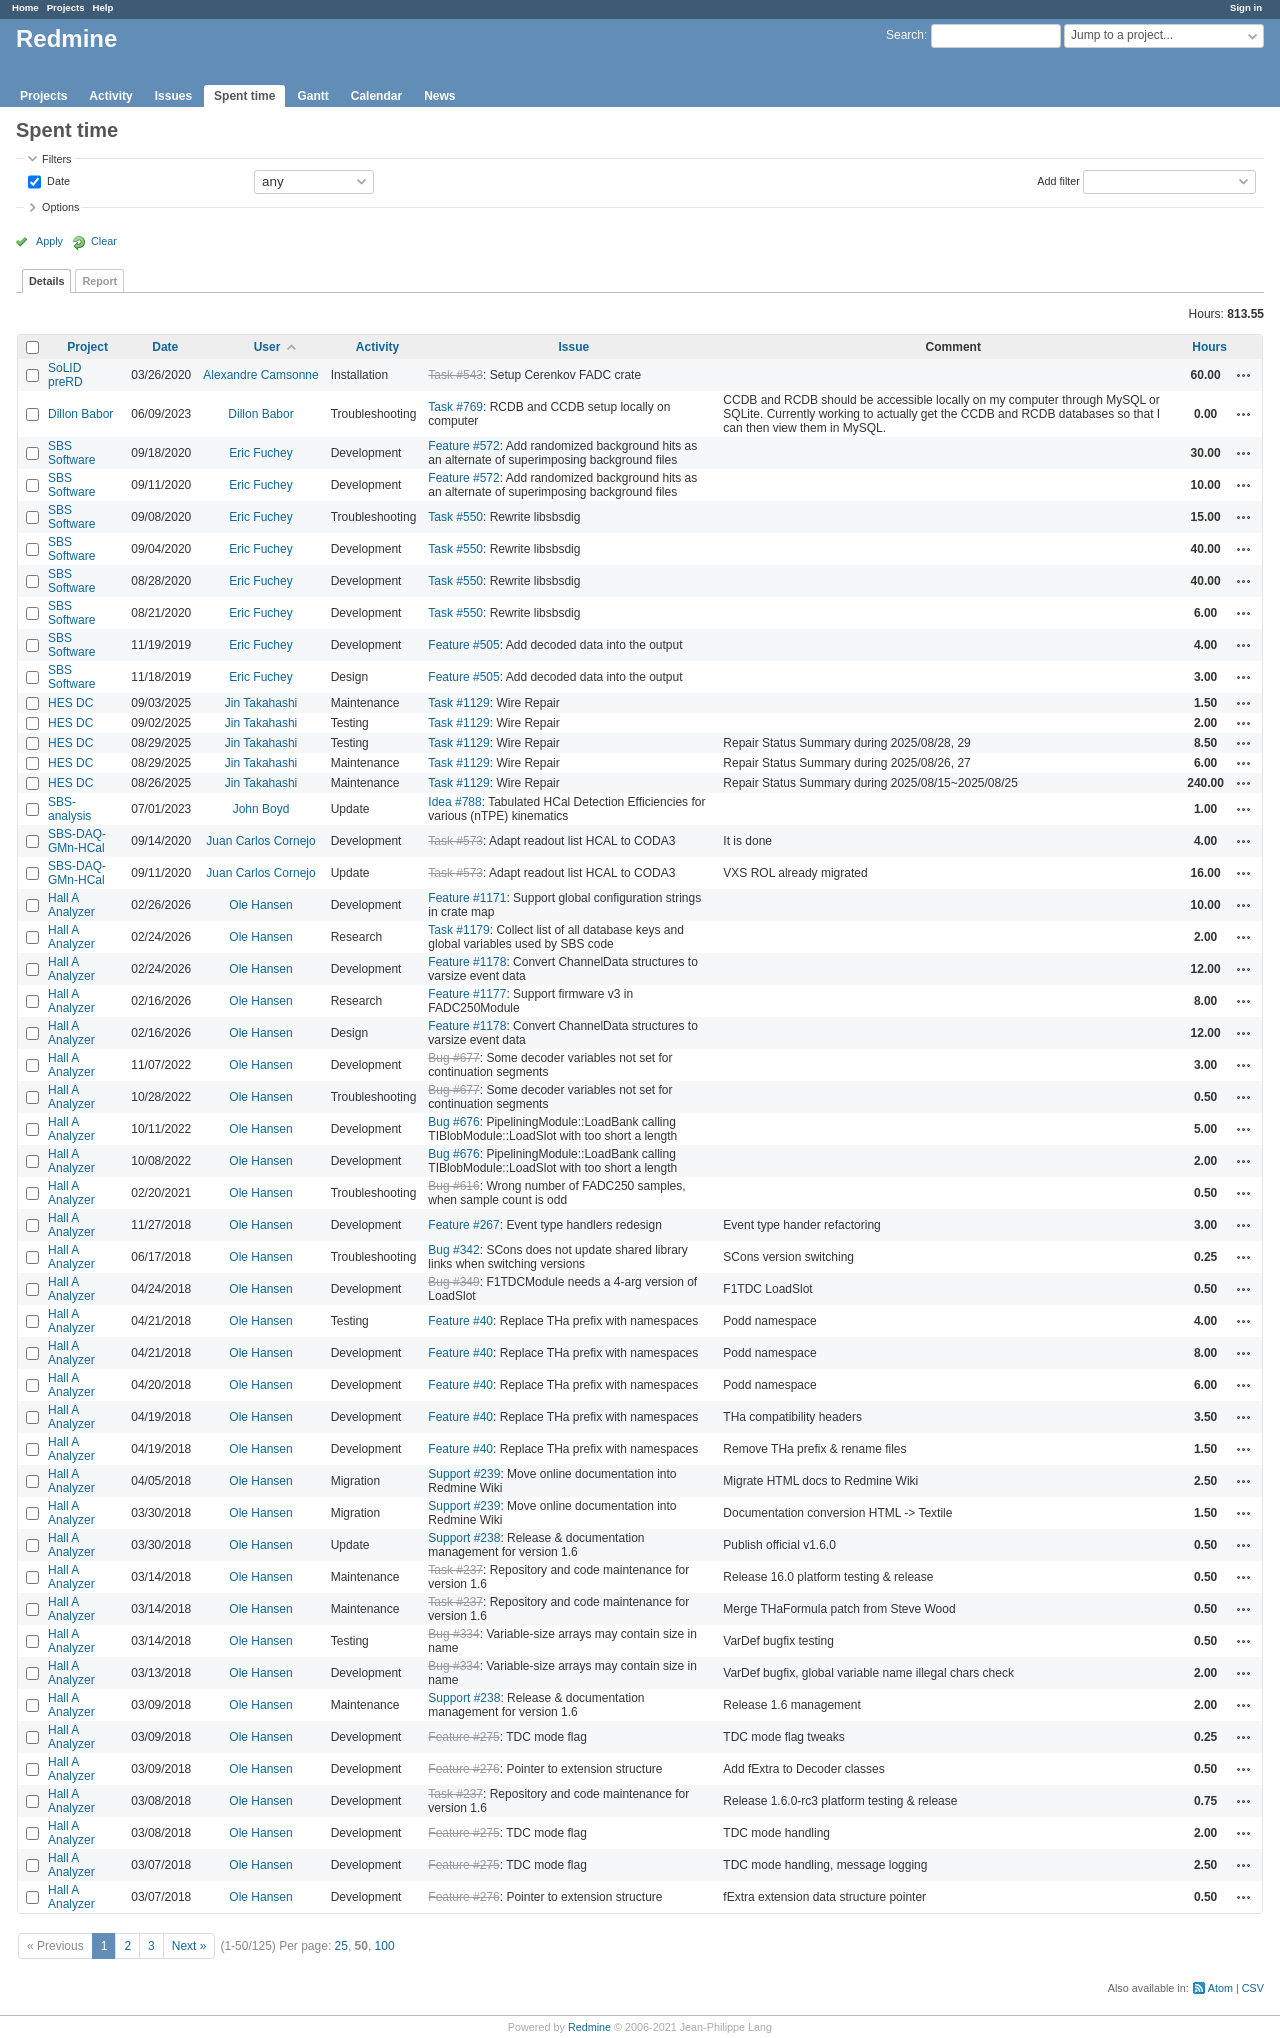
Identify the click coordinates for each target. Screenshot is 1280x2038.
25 (341, 1946)
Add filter (1058, 180)
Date (57, 180)
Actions (1244, 375)
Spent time (244, 96)
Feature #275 (463, 1737)
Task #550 (455, 517)
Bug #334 (453, 1634)
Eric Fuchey (260, 453)
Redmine (589, 2027)
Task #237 (455, 1570)
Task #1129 (458, 703)
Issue (573, 347)
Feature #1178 (467, 962)
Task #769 (455, 407)
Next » (189, 1946)
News (439, 96)
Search (905, 35)
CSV (1253, 1988)
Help (103, 7)
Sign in (1246, 7)
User (267, 347)
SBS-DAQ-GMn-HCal (77, 841)
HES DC (70, 703)
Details (46, 281)
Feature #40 (460, 1321)
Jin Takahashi (261, 703)
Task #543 (455, 375)
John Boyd (261, 809)
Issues (173, 96)
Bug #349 (453, 1282)
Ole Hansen (260, 905)
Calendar (376, 96)
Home (25, 7)
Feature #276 (463, 1769)
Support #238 (464, 1538)
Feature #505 (463, 645)
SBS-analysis (69, 809)
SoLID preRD (65, 375)
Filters (56, 159)
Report (99, 281)
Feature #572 (463, 446)
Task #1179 (458, 930)
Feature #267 (463, 1225)
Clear (104, 241)
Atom (1220, 1988)
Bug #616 (453, 1186)
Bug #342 (453, 1250)
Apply (49, 241)
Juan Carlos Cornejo (260, 841)
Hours (1209, 347)
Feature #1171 (467, 898)
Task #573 (455, 841)
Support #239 (464, 1474)
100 (385, 1946)
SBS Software (71, 453)
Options (60, 207)
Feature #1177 (467, 994)
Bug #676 (453, 1122)
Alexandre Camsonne (260, 375)
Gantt (312, 96)
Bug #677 (453, 1058)
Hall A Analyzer (71, 905)
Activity (110, 96)
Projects (66, 7)
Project (87, 347)
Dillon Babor (80, 414)
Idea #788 (454, 802)
